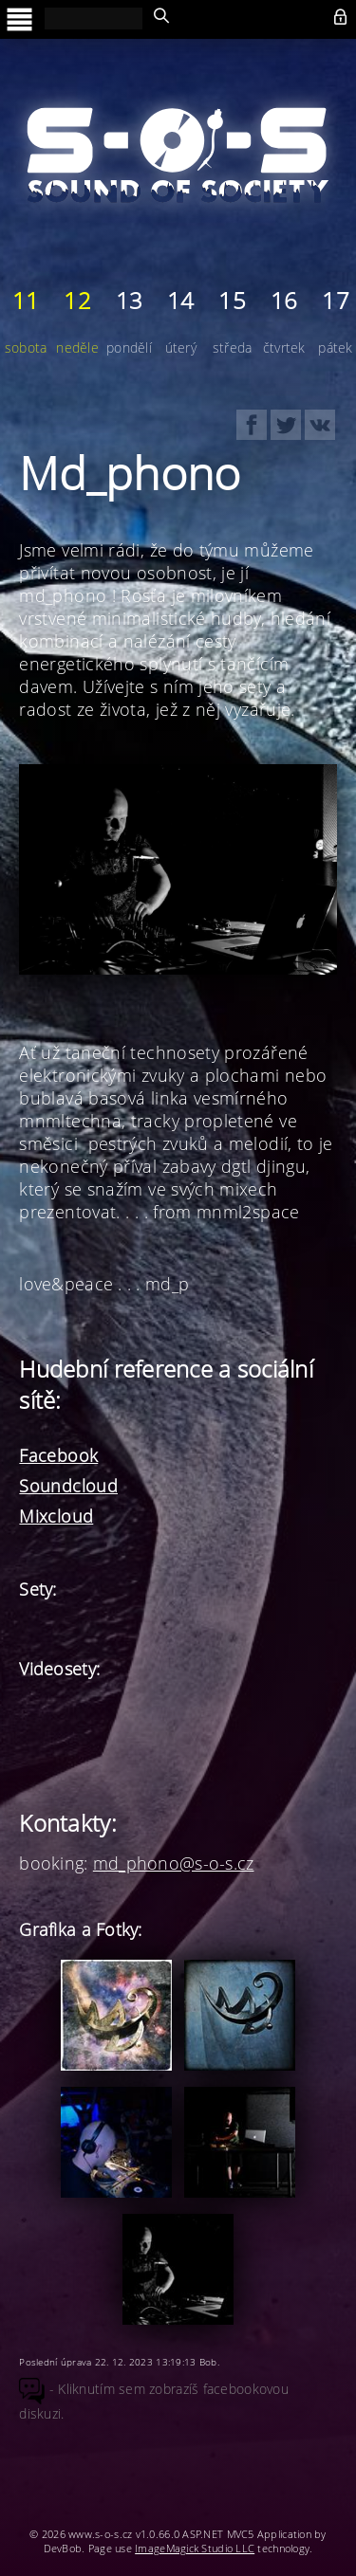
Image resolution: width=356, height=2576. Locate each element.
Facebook (58, 1455)
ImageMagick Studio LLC (194, 2548)
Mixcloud (56, 1516)
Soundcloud (68, 1485)
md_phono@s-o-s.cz (173, 1863)
